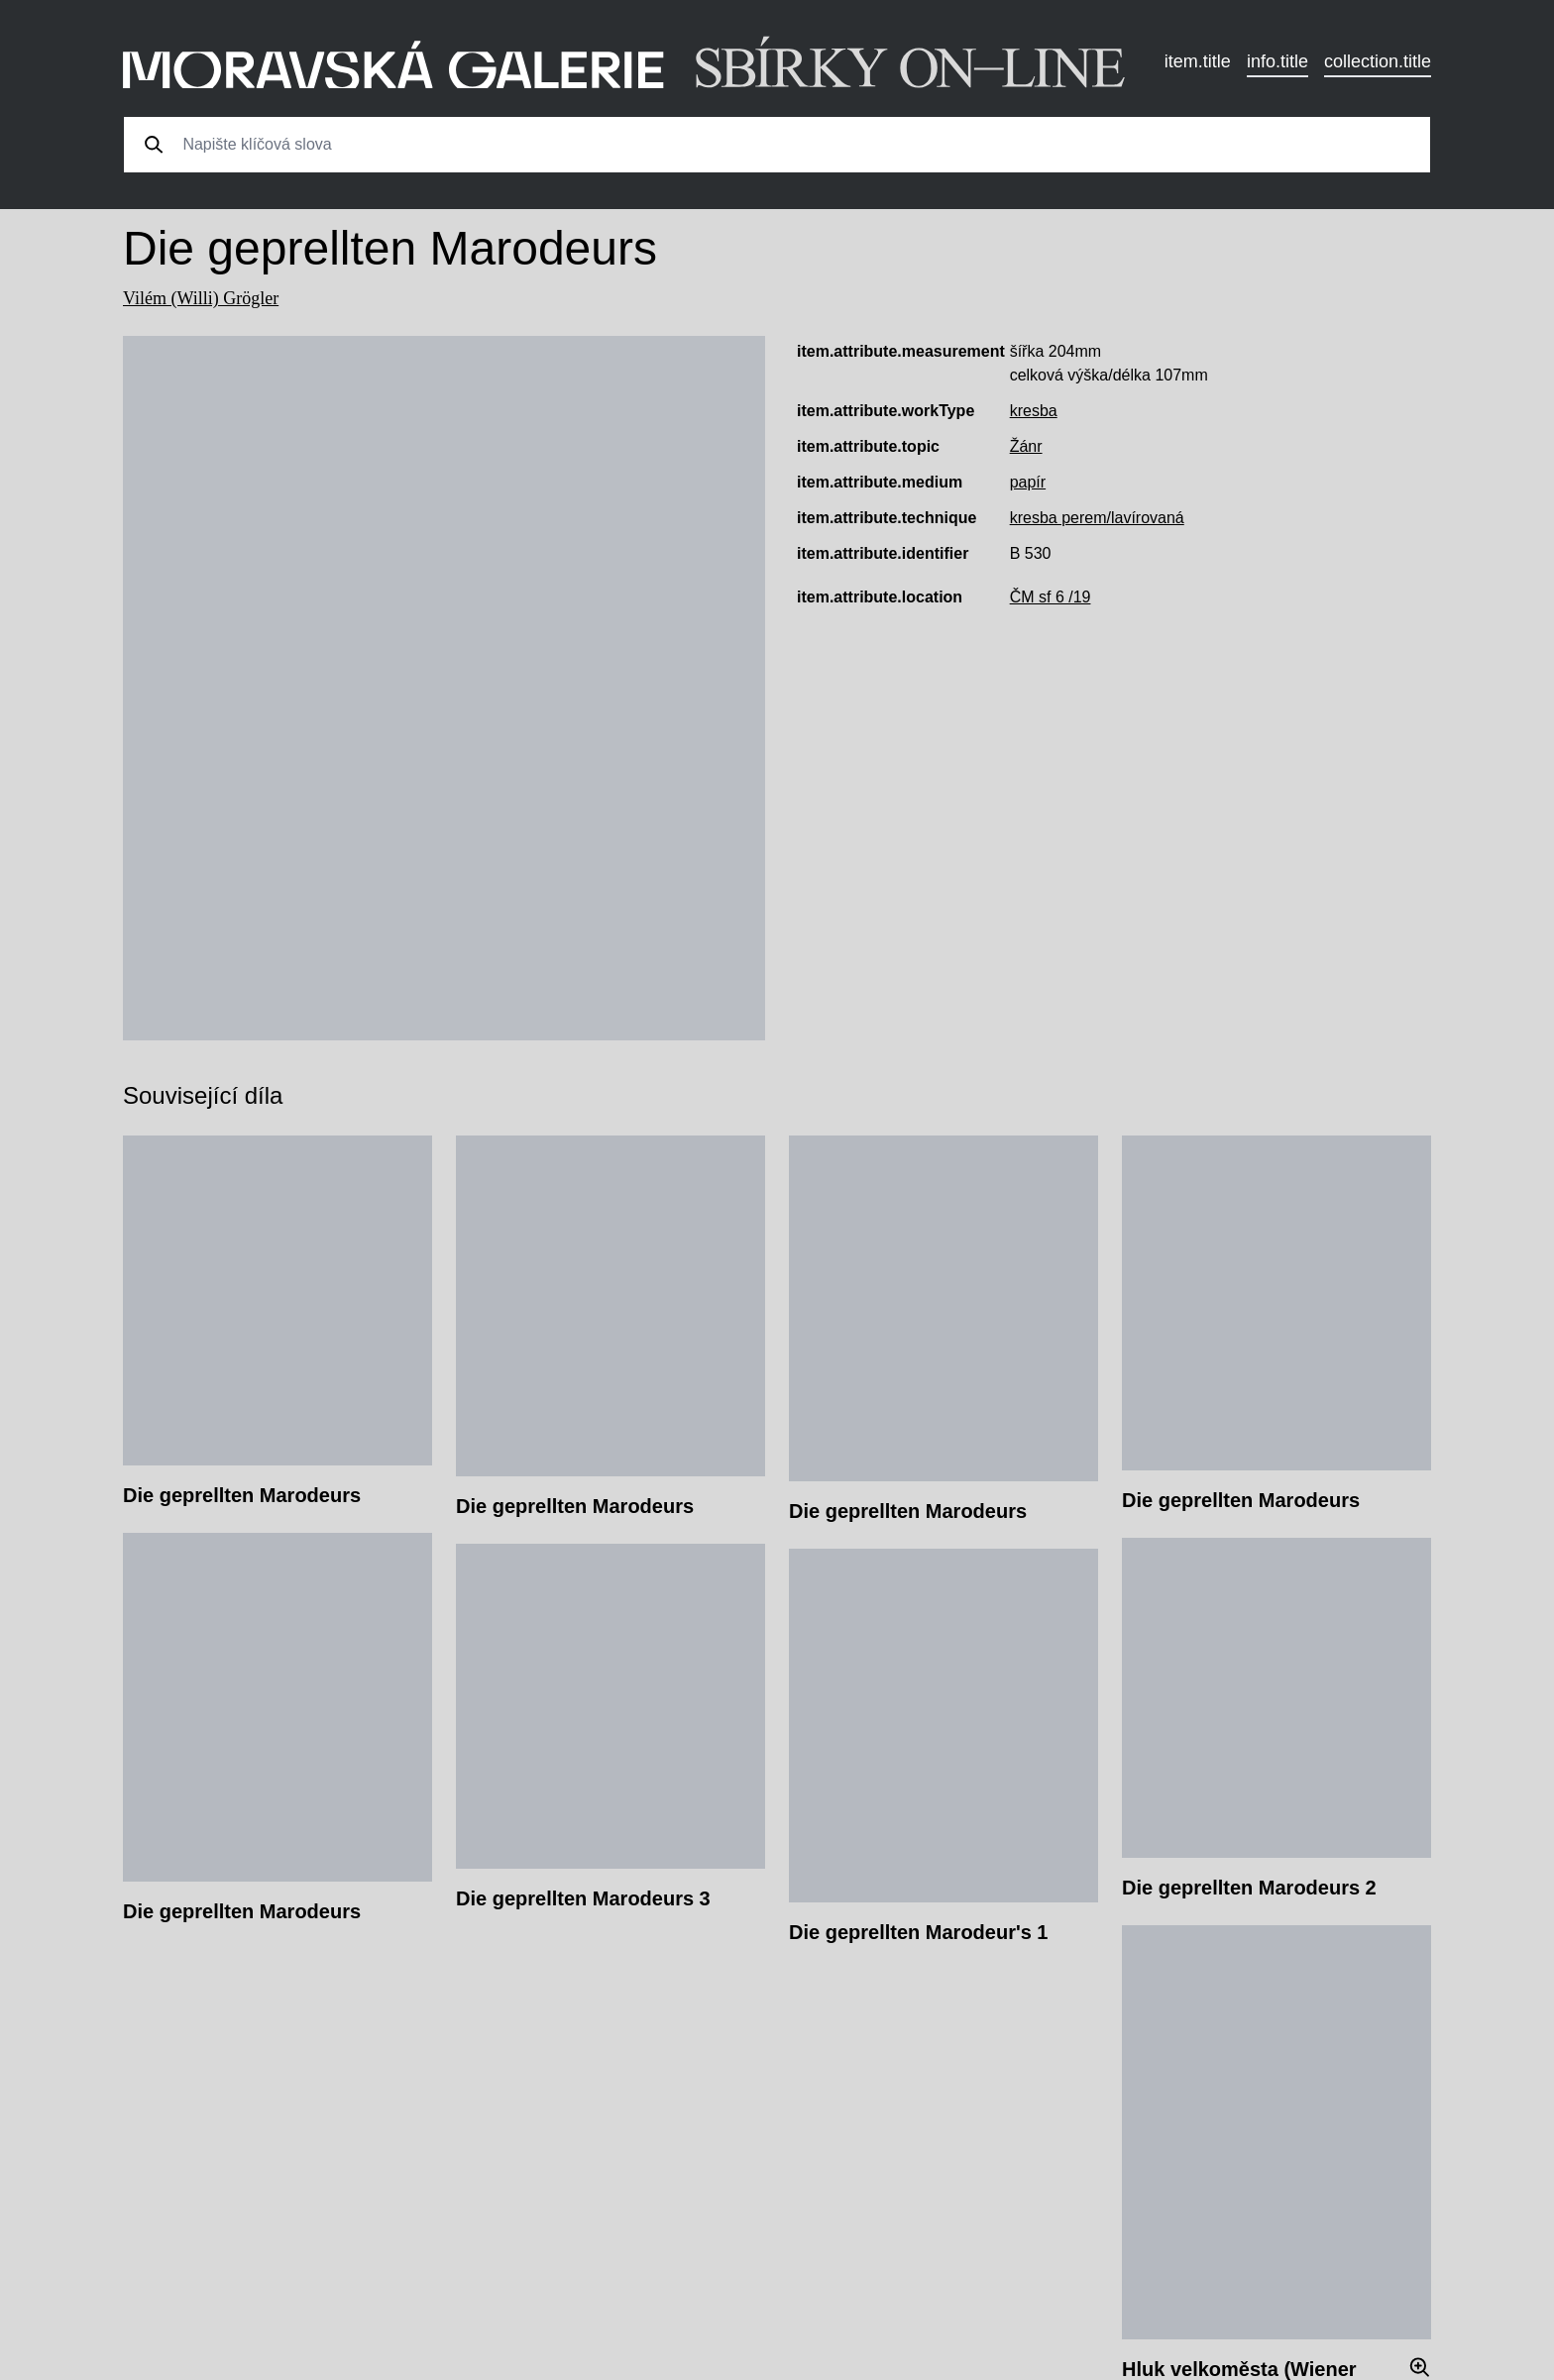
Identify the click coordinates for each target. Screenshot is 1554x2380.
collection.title (1377, 61)
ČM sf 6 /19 (1050, 597)
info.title (1277, 61)
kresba (1033, 410)
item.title (1198, 61)
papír (1028, 482)
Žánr (1026, 446)
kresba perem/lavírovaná (1097, 517)
